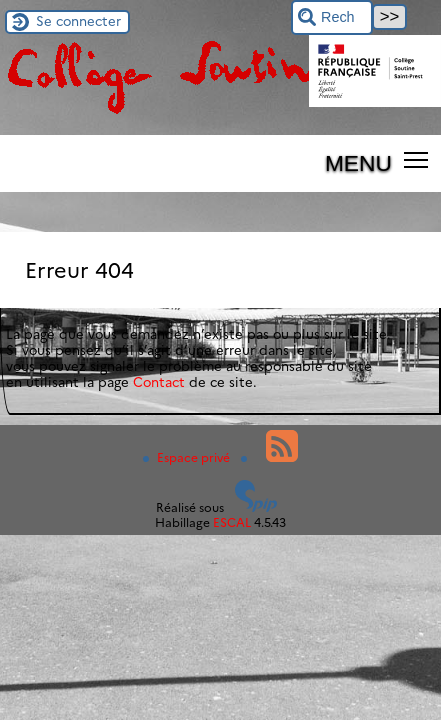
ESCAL (232, 522)
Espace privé (188, 457)
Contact (159, 382)
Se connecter (78, 21)
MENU (358, 163)
